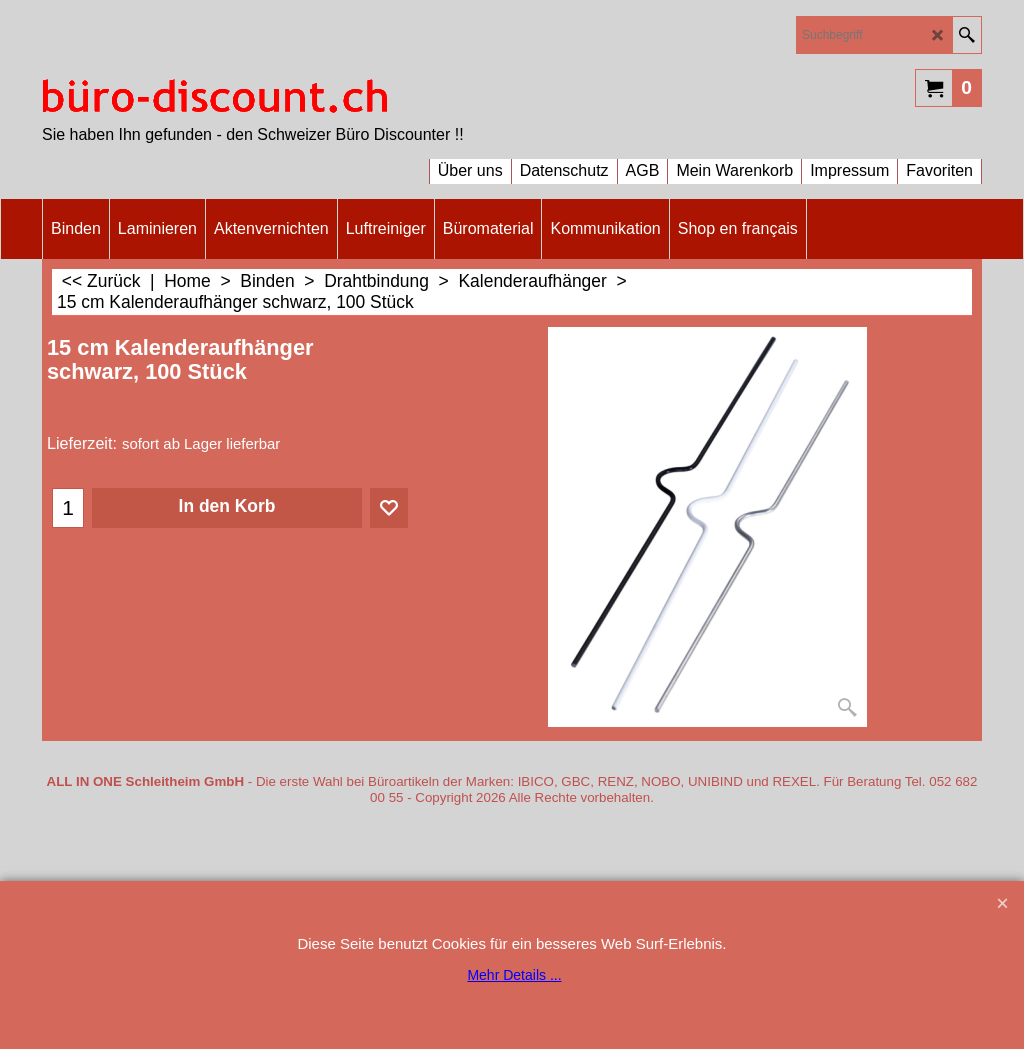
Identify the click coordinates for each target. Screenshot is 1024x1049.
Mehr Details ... (514, 975)
